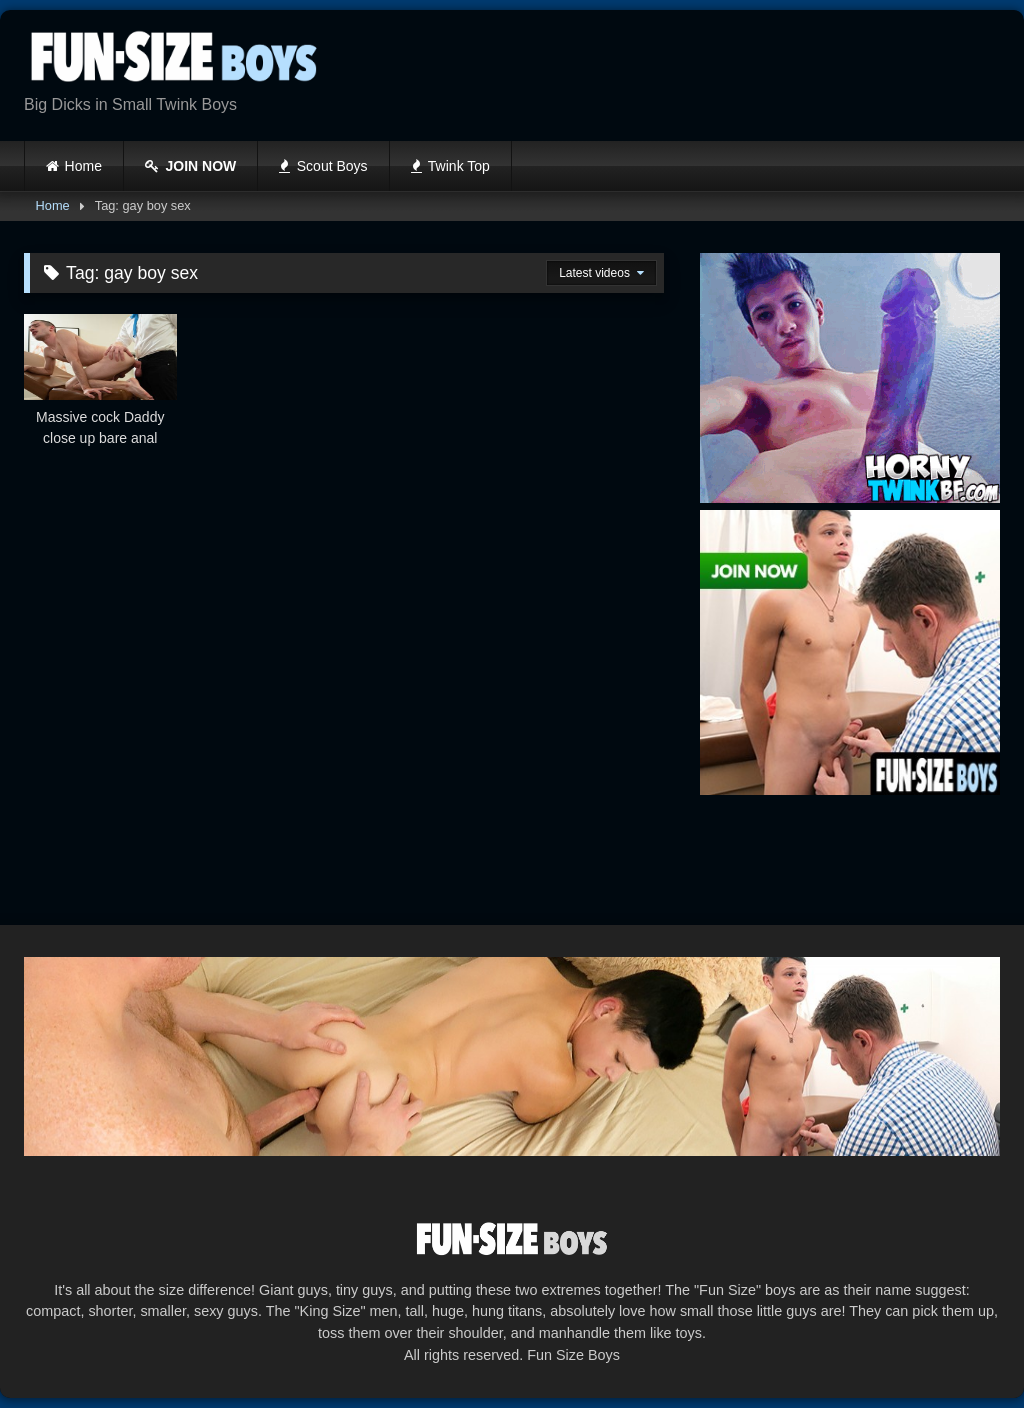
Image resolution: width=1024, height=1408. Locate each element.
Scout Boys (323, 166)
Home (83, 166)
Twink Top (450, 166)
